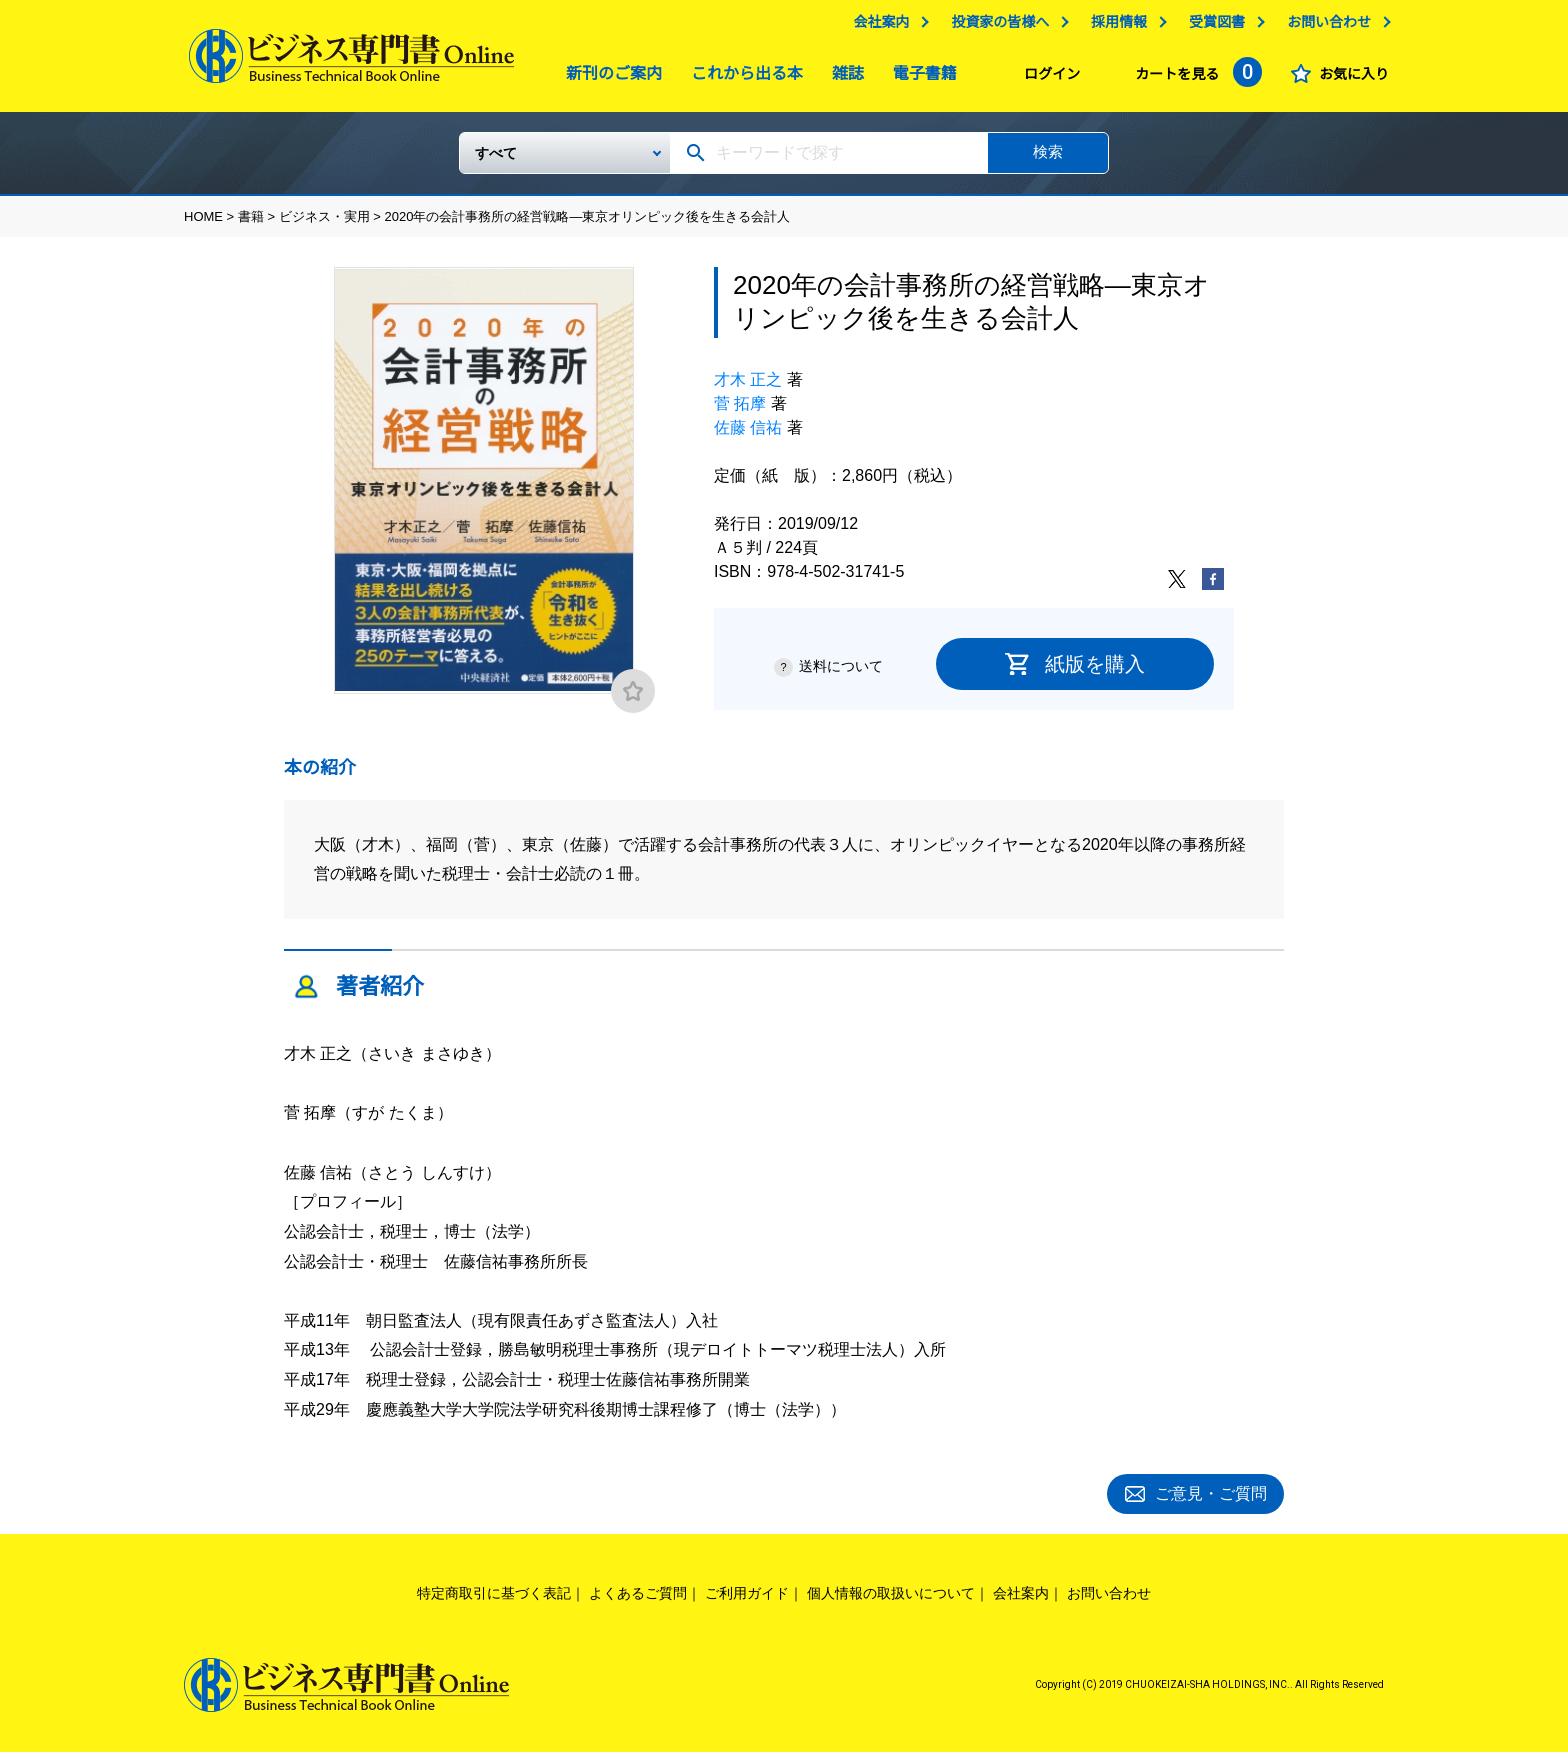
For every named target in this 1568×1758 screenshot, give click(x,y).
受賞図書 (1212, 27)
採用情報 (1114, 27)
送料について (841, 674)
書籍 (251, 224)
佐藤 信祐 (748, 435)
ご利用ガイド (747, 1598)
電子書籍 (920, 78)
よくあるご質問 (638, 1598)
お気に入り (1349, 79)
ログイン (1047, 79)
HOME (203, 224)
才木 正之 (748, 387)
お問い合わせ (1324, 27)
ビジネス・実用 (324, 224)
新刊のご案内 (609, 78)
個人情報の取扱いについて (891, 1598)
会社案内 (876, 27)
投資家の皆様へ (995, 27)
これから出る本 (742, 78)
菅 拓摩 (740, 411)
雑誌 (843, 78)
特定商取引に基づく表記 (494, 1598)
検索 (1048, 159)
